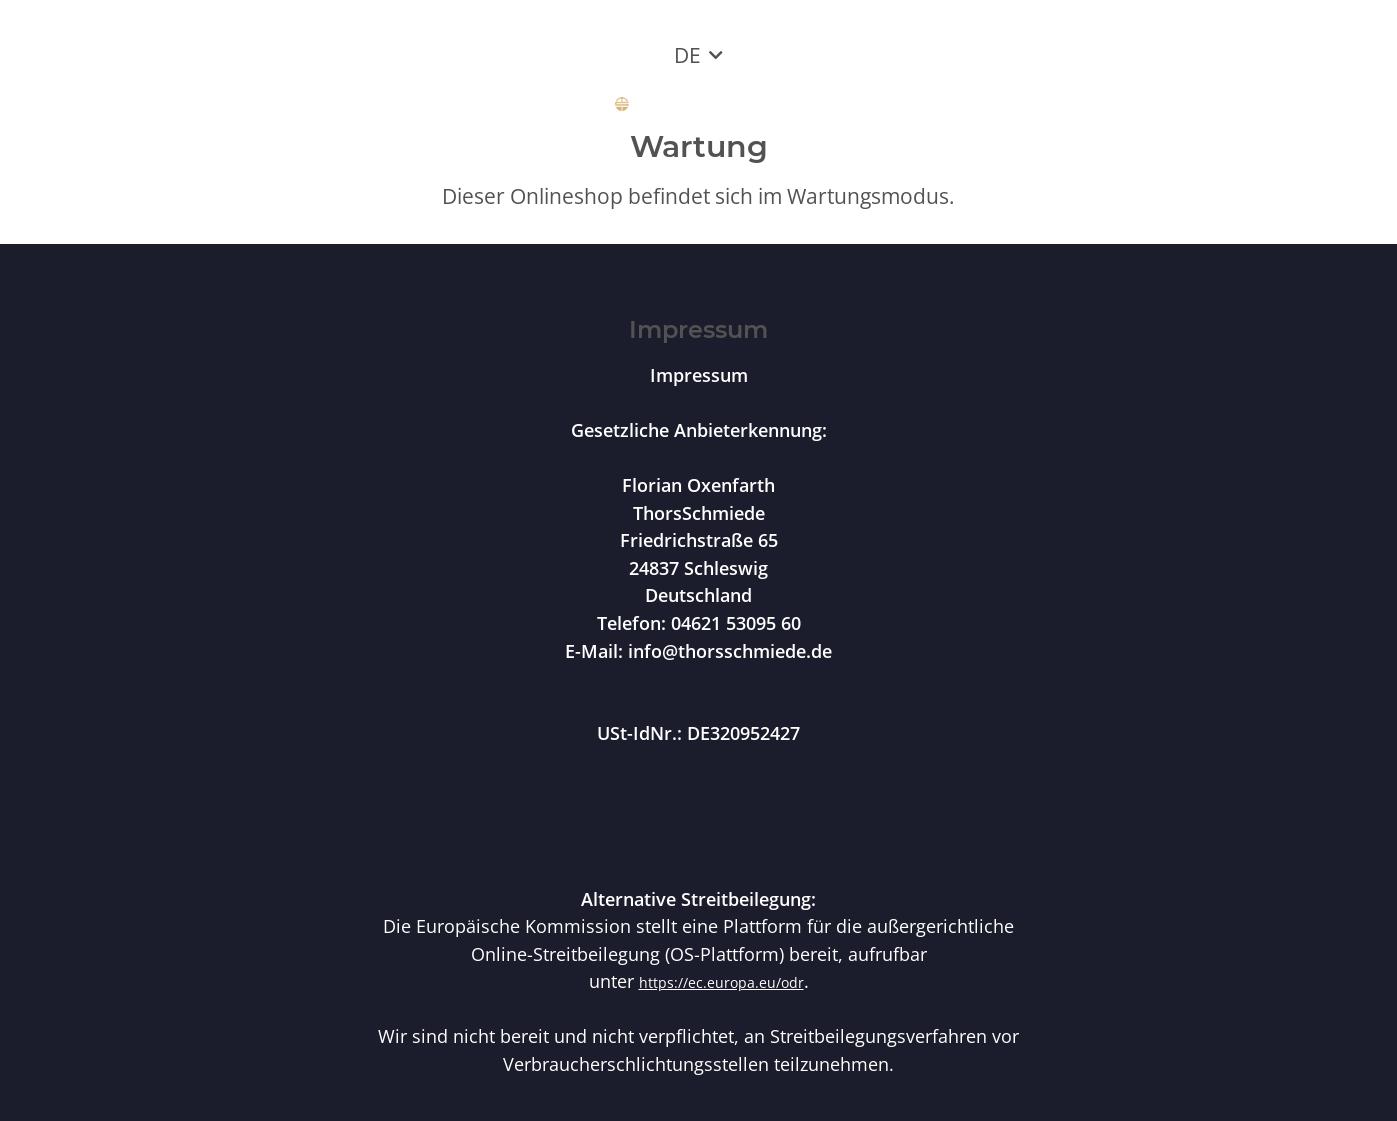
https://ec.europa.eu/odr (721, 982)
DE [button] (687, 55)
